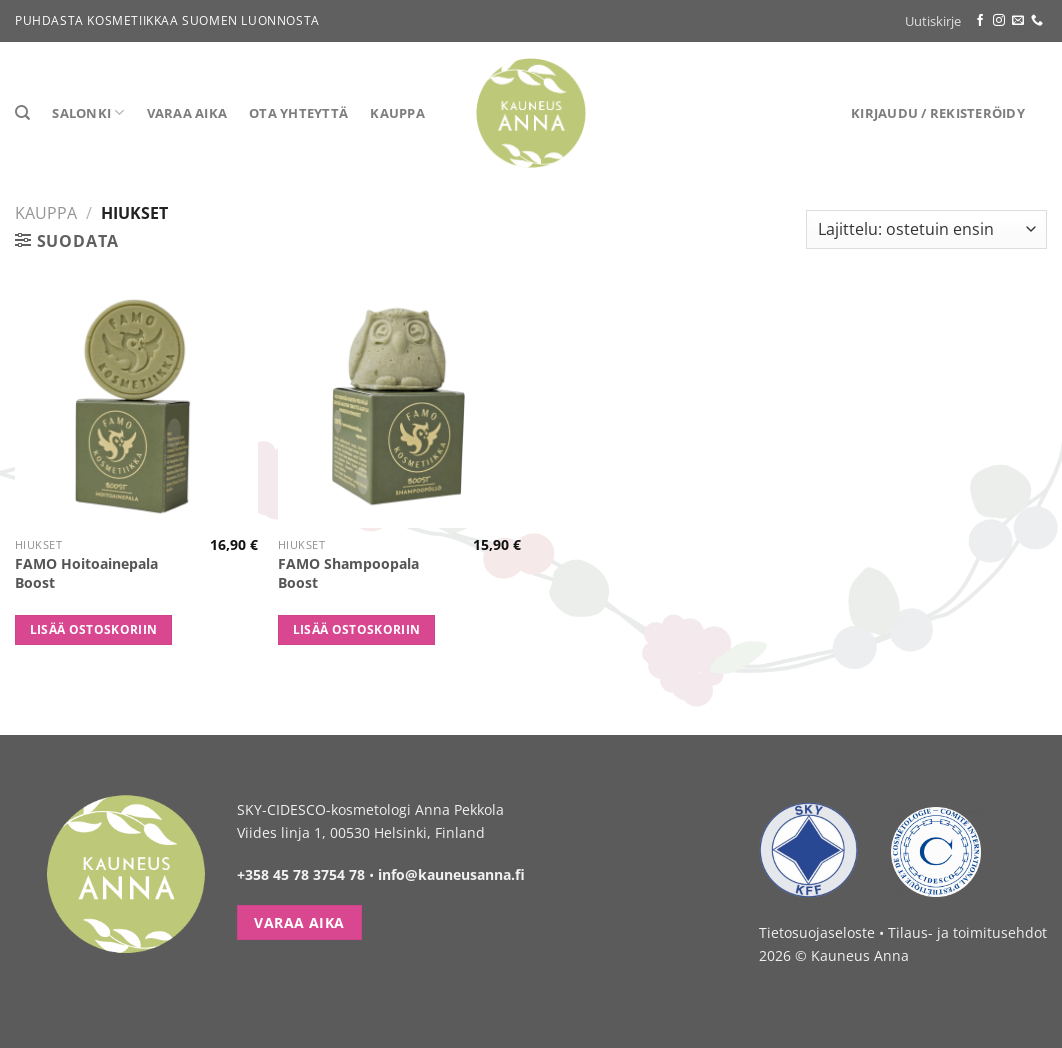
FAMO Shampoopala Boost (348, 573)
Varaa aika (187, 113)
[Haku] (22, 113)
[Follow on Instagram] (999, 21)
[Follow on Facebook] (980, 21)
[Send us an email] (1018, 21)
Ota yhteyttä (298, 113)
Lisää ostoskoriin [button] (94, 629)
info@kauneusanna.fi (451, 874)
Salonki (88, 112)
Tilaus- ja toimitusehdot (967, 932)
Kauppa (397, 113)
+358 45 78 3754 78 (301, 874)
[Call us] (1037, 21)
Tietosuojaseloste (817, 932)
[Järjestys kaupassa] (926, 229)
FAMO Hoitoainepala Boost (86, 573)
